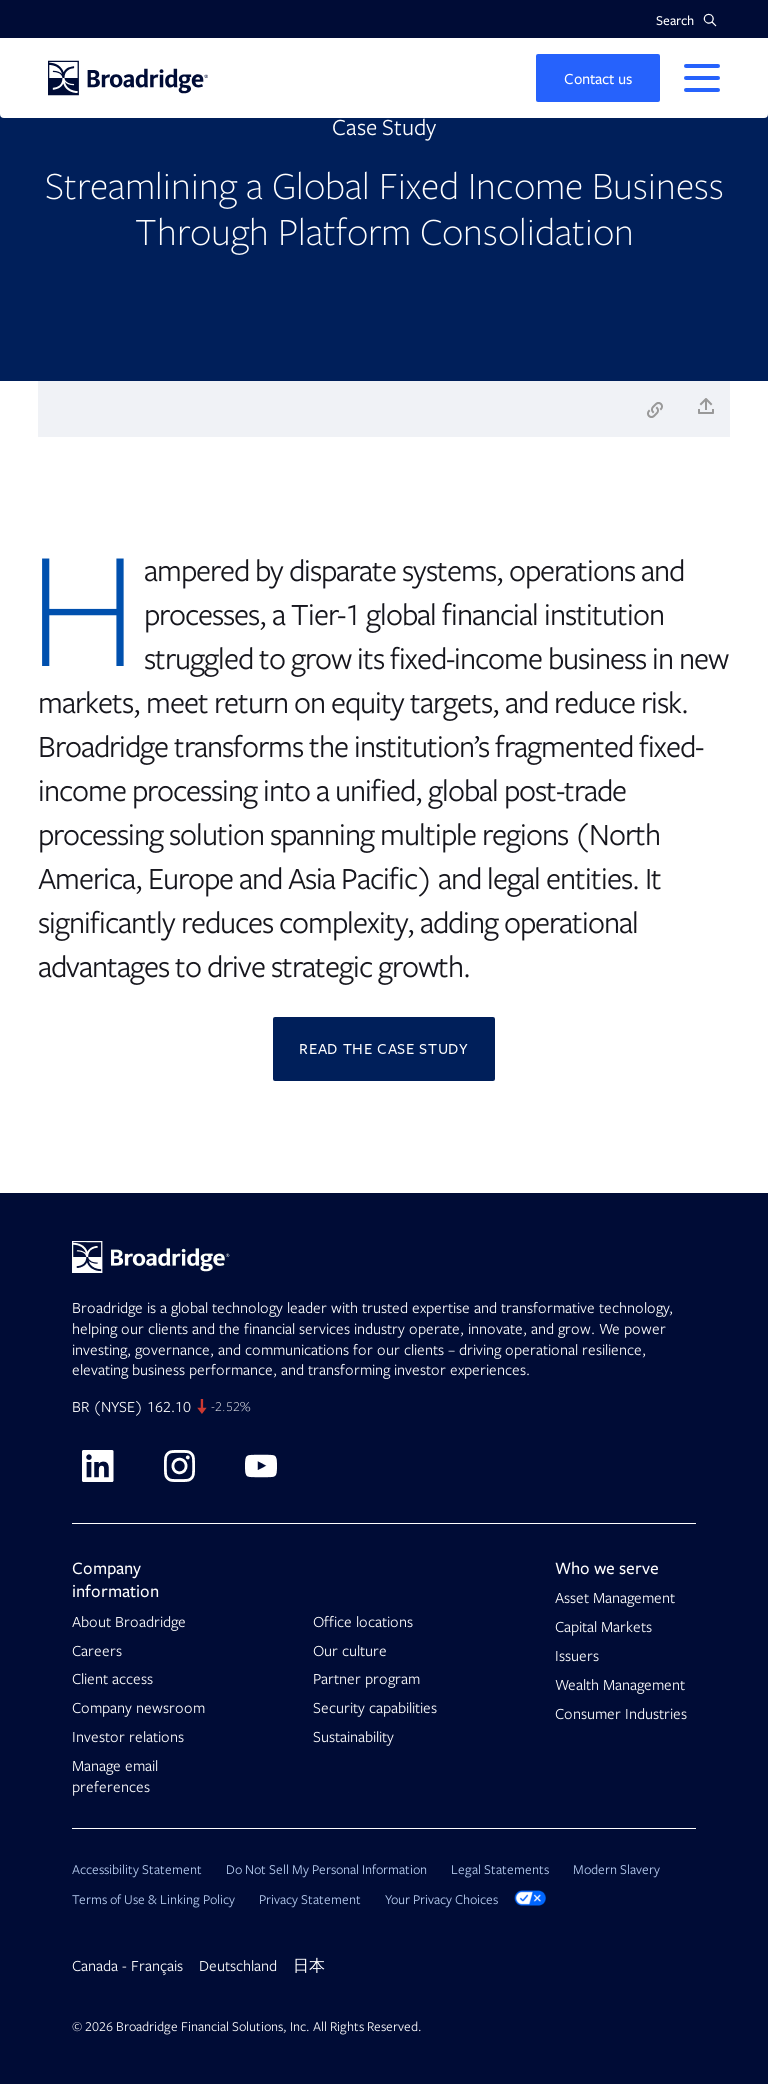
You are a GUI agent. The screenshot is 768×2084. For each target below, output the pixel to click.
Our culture (350, 1651)
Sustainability (353, 1737)
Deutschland (238, 1966)
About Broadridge (129, 1622)
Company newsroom (138, 1708)
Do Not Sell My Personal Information (326, 1869)
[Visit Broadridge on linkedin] (97, 1466)
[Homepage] (128, 78)
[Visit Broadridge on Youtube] (261, 1466)
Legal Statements (500, 1869)
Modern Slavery (616, 1869)
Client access (112, 1679)
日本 (309, 1966)
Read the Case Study (383, 1049)
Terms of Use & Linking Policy (153, 1899)
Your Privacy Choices (465, 1899)
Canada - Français (127, 1966)
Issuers (577, 1656)
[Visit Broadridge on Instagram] (179, 1466)
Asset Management (615, 1598)
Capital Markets (603, 1627)
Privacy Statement (310, 1899)
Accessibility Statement (137, 1869)
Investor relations (128, 1737)
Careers (97, 1651)
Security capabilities (375, 1708)
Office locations (363, 1622)
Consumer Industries (621, 1714)
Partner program (366, 1679)
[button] (687, 20)
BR (80, 1407)
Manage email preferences (115, 1776)
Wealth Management (620, 1685)
